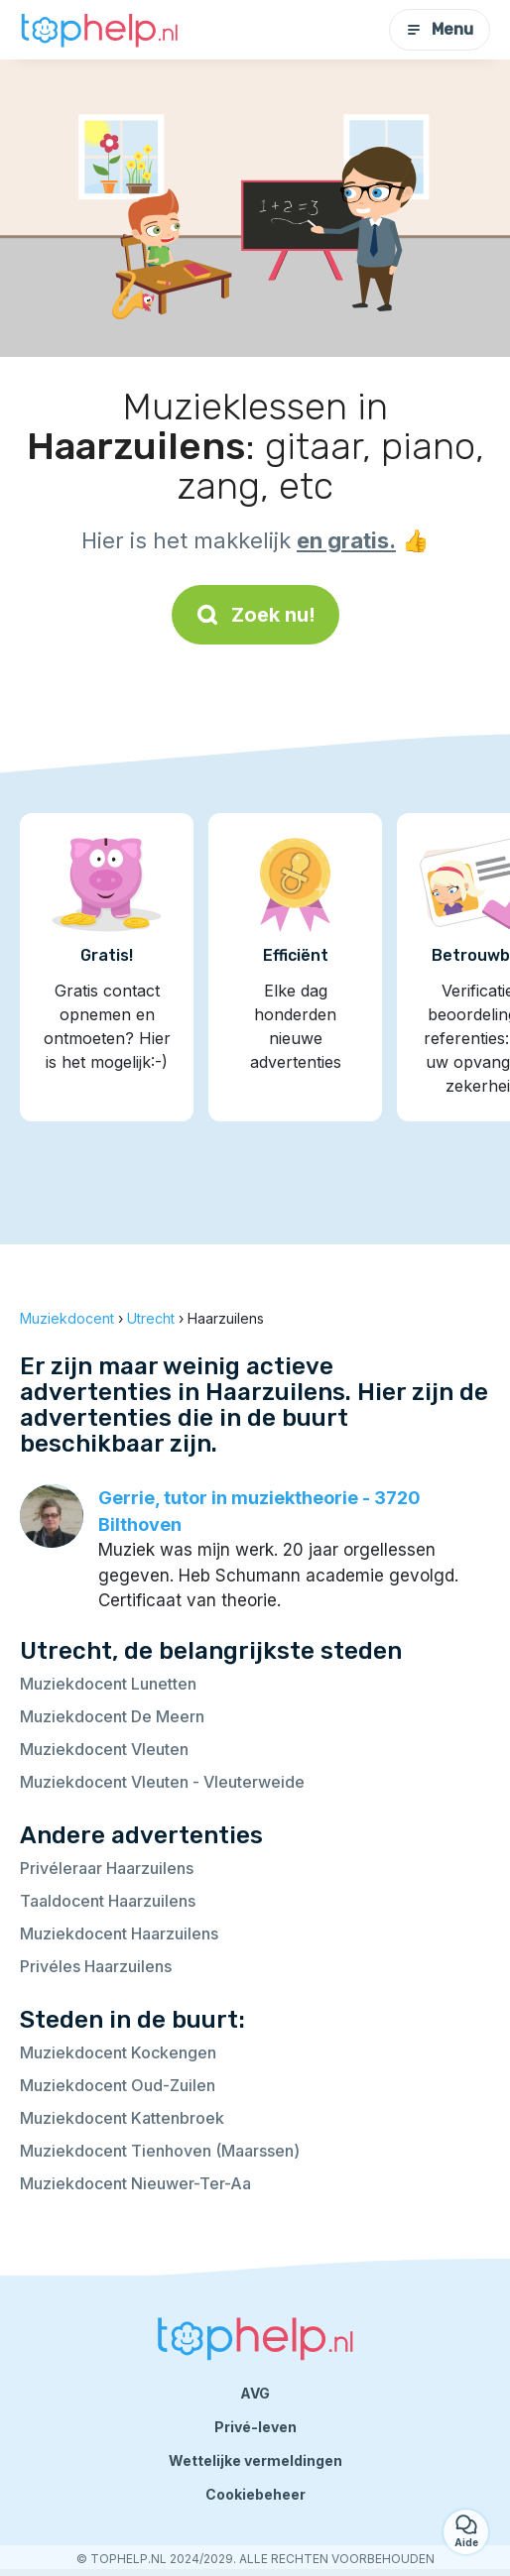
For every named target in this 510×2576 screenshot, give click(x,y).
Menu (439, 29)
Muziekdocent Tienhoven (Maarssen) (160, 2151)
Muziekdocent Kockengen (118, 2052)
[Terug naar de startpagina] (99, 30)
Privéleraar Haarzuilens (106, 1868)
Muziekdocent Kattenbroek (122, 2118)
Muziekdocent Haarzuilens (119, 1933)
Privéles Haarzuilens (96, 1966)
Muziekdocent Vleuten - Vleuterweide (162, 1782)
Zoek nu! (255, 615)
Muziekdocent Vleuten (104, 1749)
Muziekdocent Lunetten (108, 1684)
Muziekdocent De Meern (112, 1716)
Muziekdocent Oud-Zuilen (117, 2085)
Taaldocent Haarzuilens (107, 1901)
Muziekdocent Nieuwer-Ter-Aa (135, 2183)
